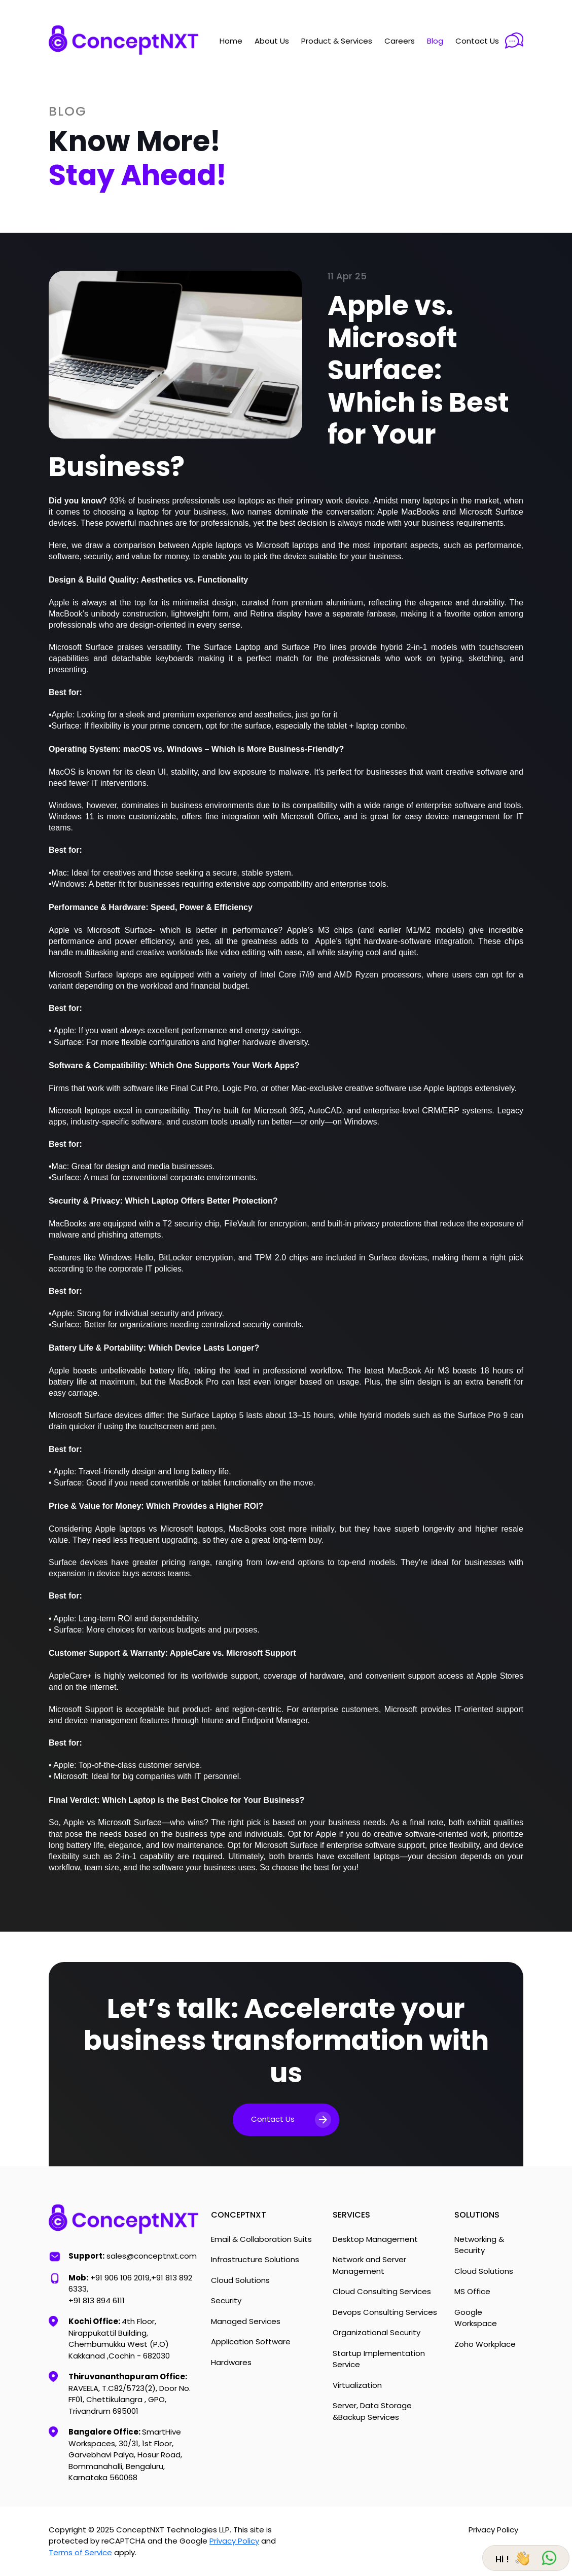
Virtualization (357, 2385)
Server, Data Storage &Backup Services (372, 2411)
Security (226, 2300)
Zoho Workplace (485, 2344)
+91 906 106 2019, (120, 2277)
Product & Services (336, 40)
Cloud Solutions (240, 2280)
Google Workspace (475, 2318)
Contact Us (477, 40)
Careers (399, 40)
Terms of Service (80, 2552)
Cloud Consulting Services (382, 2291)
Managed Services (245, 2321)
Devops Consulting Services (385, 2312)
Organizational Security (376, 2332)
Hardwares (231, 2362)
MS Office (472, 2291)
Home (231, 40)
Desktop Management (375, 2239)
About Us (272, 40)
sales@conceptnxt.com (151, 2256)
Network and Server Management (369, 2265)
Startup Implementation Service (379, 2359)
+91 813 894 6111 (96, 2300)
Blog (435, 40)
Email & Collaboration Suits (261, 2239)
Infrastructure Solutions (255, 2259)
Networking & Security (479, 2245)
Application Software (251, 2341)
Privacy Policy (234, 2540)
